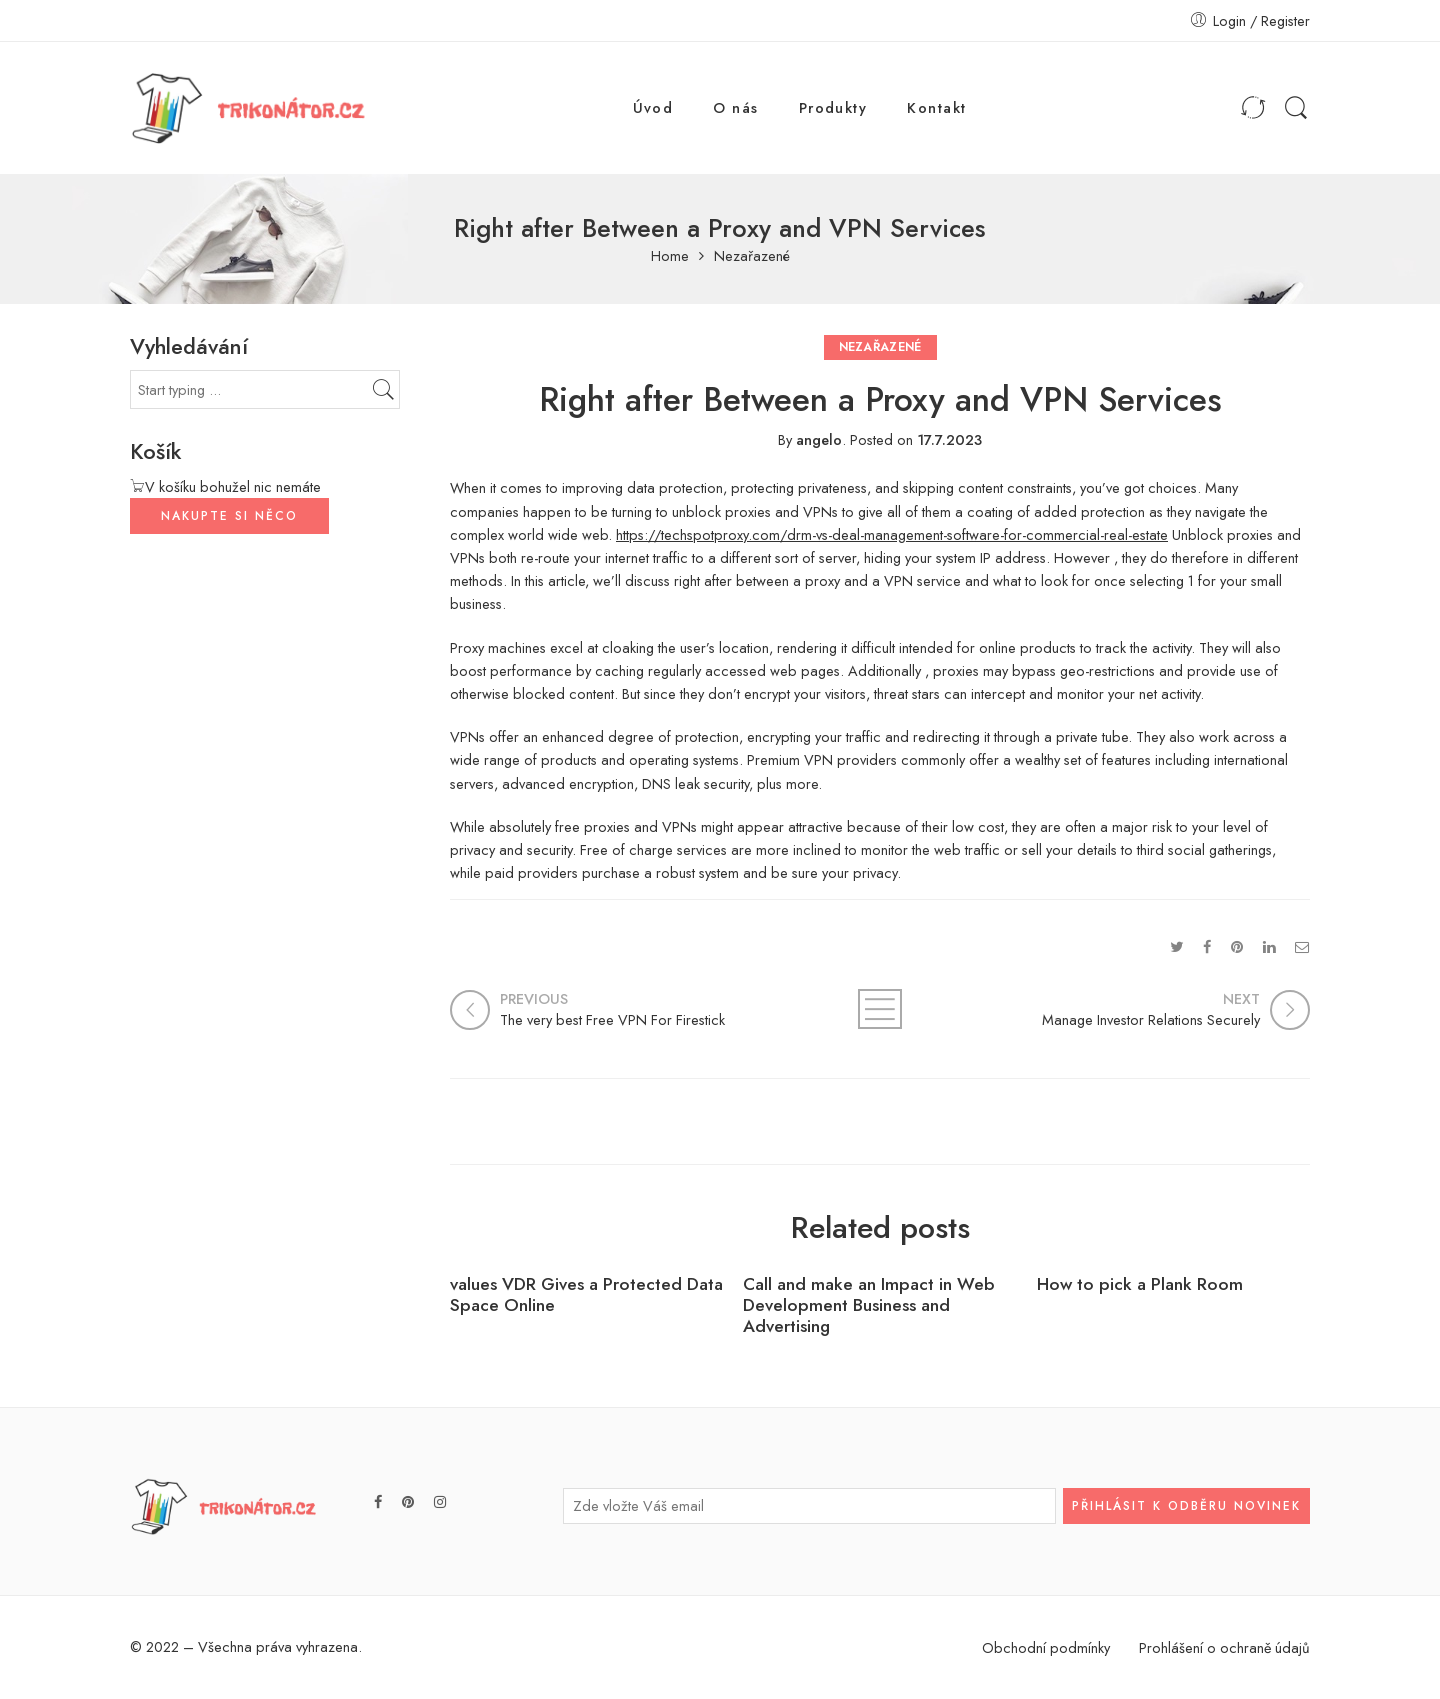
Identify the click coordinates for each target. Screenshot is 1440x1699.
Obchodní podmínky (1046, 1647)
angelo (819, 439)
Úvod (653, 107)
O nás (735, 107)
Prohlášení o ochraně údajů (1224, 1647)
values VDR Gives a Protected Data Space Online (586, 1295)
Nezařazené (752, 256)
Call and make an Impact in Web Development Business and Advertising (869, 1305)
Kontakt (936, 107)
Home (670, 256)
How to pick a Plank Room (1140, 1284)
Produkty (833, 107)
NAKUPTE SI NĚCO (229, 516)
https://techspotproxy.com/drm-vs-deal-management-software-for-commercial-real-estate (892, 534)
